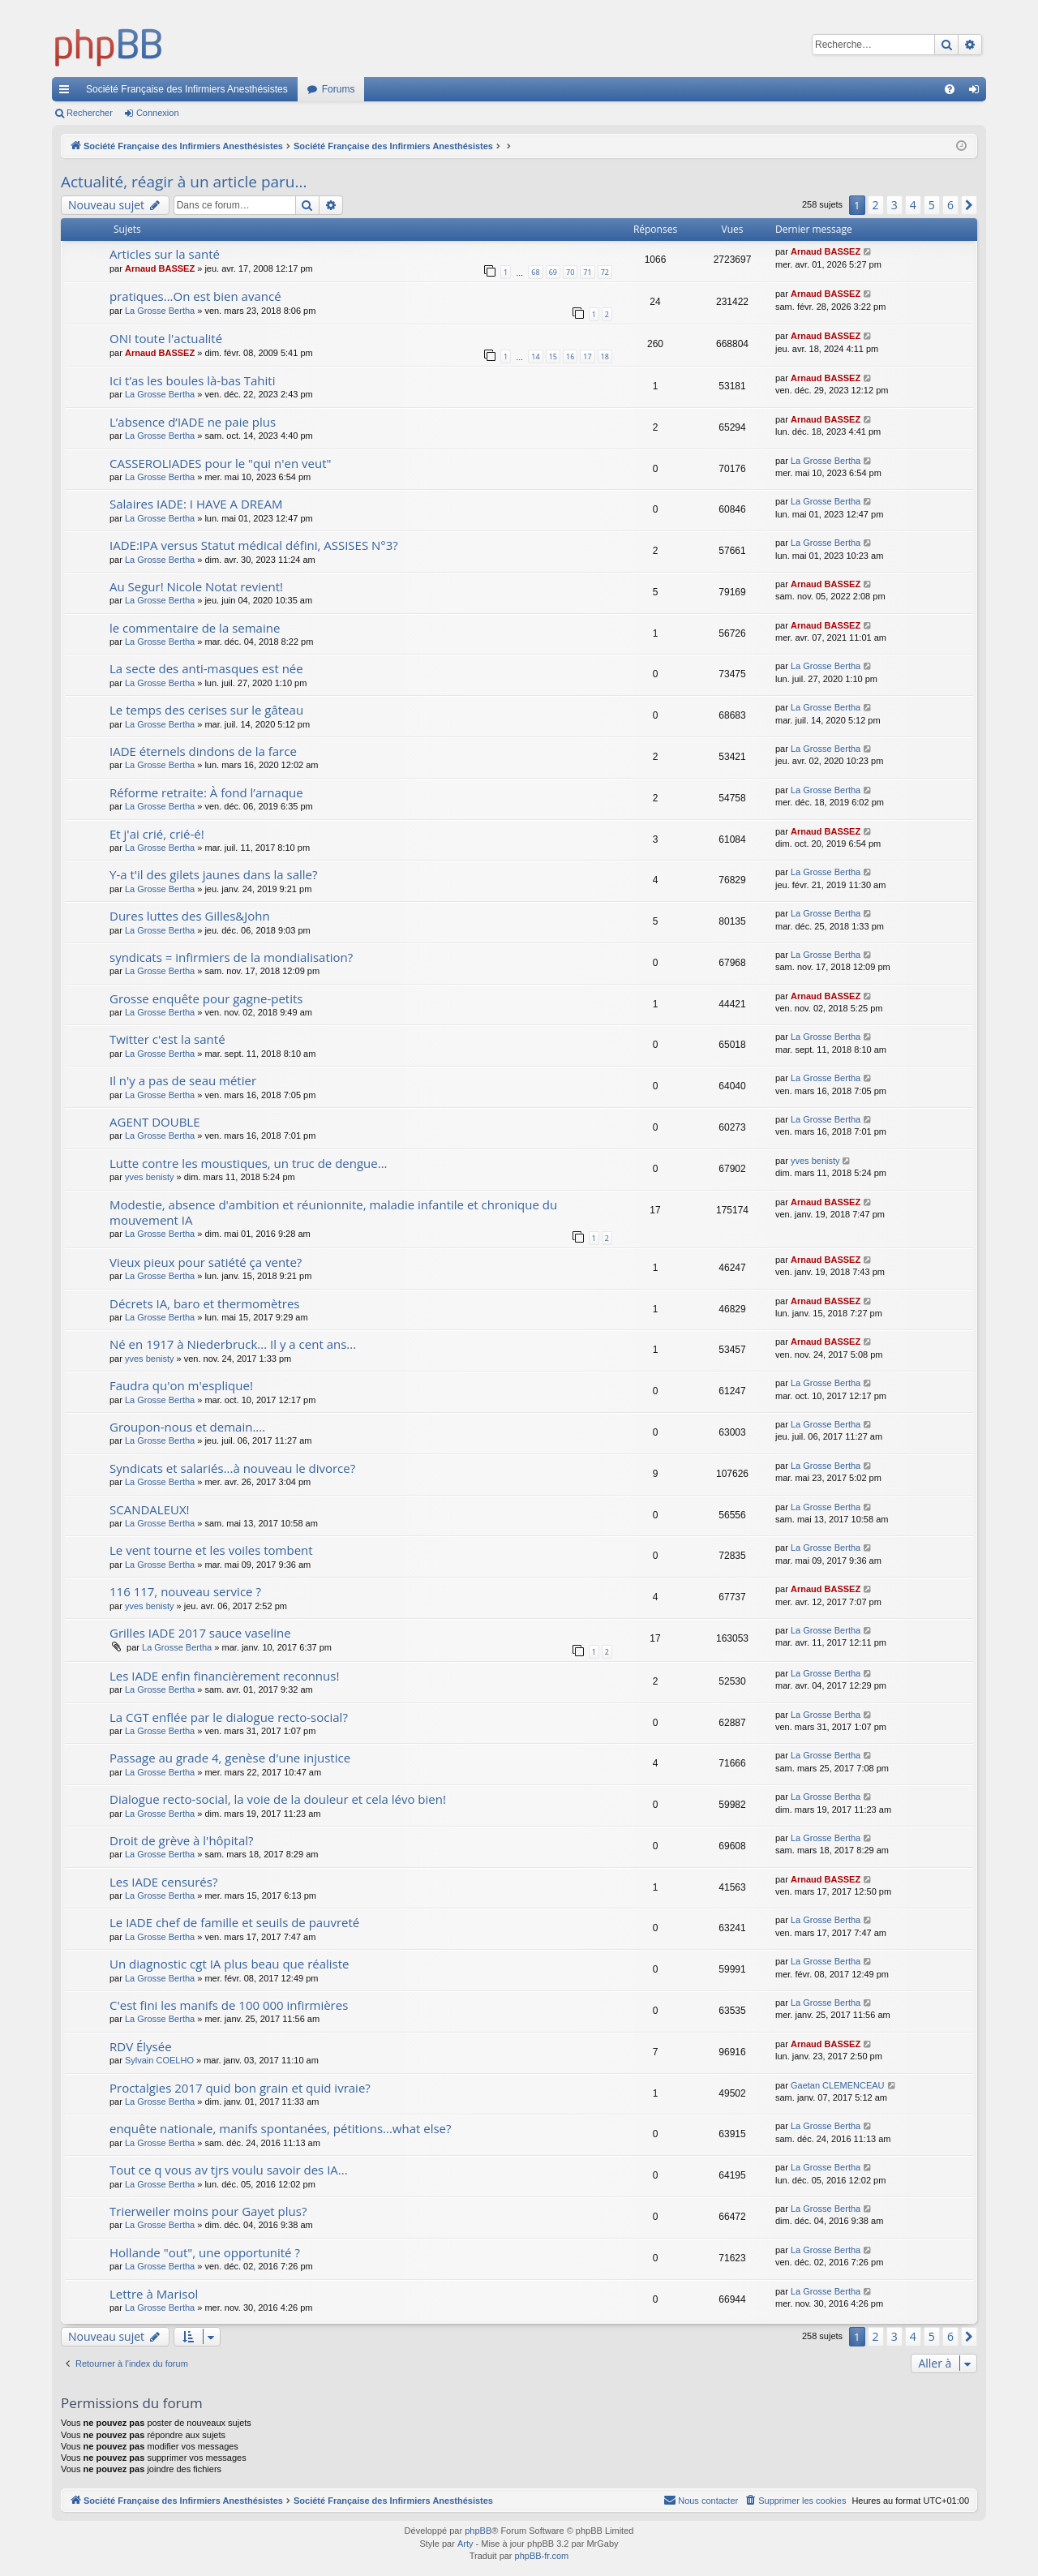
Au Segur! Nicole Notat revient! (196, 586)
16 (570, 356)
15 (553, 356)
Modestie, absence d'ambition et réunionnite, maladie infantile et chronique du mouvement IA (333, 1212)
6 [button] (950, 205)
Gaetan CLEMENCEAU (838, 2085)
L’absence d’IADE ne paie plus (192, 422)
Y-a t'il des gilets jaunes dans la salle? (213, 874)
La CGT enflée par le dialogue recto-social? (228, 1717)
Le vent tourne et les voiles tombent (211, 1550)
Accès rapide (67, 92)
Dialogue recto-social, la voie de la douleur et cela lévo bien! (277, 1799)
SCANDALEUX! (149, 1509)
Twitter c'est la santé (167, 1039)
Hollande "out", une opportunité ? (204, 2252)
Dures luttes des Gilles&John (189, 916)
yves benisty (149, 1177)
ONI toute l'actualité (165, 338)
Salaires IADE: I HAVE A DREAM (195, 504)
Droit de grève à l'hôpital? (181, 1840)
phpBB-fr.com (542, 2556)
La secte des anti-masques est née (206, 668)
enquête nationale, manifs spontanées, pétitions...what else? (280, 2128)
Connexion (157, 113)
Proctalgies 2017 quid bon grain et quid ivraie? (240, 2088)
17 (587, 356)
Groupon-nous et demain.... (187, 1427)
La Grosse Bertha (160, 311)
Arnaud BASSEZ (160, 268)
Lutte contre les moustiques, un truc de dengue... (248, 1163)
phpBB (478, 2530)
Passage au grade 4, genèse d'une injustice (229, 1758)
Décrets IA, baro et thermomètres (204, 1303)
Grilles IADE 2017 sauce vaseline (200, 1633)
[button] (969, 205)
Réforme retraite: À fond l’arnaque (206, 792)
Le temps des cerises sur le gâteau (206, 710)
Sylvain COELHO (159, 2060)
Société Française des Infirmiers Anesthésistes (187, 89)
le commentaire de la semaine (194, 628)
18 (605, 356)
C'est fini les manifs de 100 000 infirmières (228, 2005)
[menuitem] (949, 89)
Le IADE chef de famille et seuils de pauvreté (234, 1922)
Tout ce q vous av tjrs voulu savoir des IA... (228, 2170)
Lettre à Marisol (153, 2294)
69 (553, 272)
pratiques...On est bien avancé (195, 296)
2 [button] (876, 205)
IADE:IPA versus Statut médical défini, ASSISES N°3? (253, 545)
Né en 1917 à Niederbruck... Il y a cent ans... (232, 1344)
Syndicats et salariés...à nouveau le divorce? (232, 1468)
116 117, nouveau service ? (185, 1591)
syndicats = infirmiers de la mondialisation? (231, 957)
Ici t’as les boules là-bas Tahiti (192, 380)
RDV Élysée (140, 2046)
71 (587, 272)
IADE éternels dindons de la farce (203, 751)
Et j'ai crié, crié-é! (156, 834)
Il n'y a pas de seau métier (182, 1080)
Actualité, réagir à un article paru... (184, 181)
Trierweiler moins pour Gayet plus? (208, 2211)
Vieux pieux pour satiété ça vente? (205, 1262)
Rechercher (89, 113)
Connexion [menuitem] (977, 92)
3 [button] (894, 205)
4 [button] (913, 205)
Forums (338, 89)
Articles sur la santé (164, 254)
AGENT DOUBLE (154, 1122)
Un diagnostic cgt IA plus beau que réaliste (229, 1964)
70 (570, 272)
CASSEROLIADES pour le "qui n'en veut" (220, 463)
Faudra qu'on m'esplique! (181, 1385)
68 (535, 272)
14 (535, 356)
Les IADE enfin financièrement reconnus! (224, 1676)
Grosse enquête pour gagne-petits (206, 998)
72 (605, 272)
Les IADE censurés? (163, 1882)
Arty (465, 2543)
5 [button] (932, 205)
